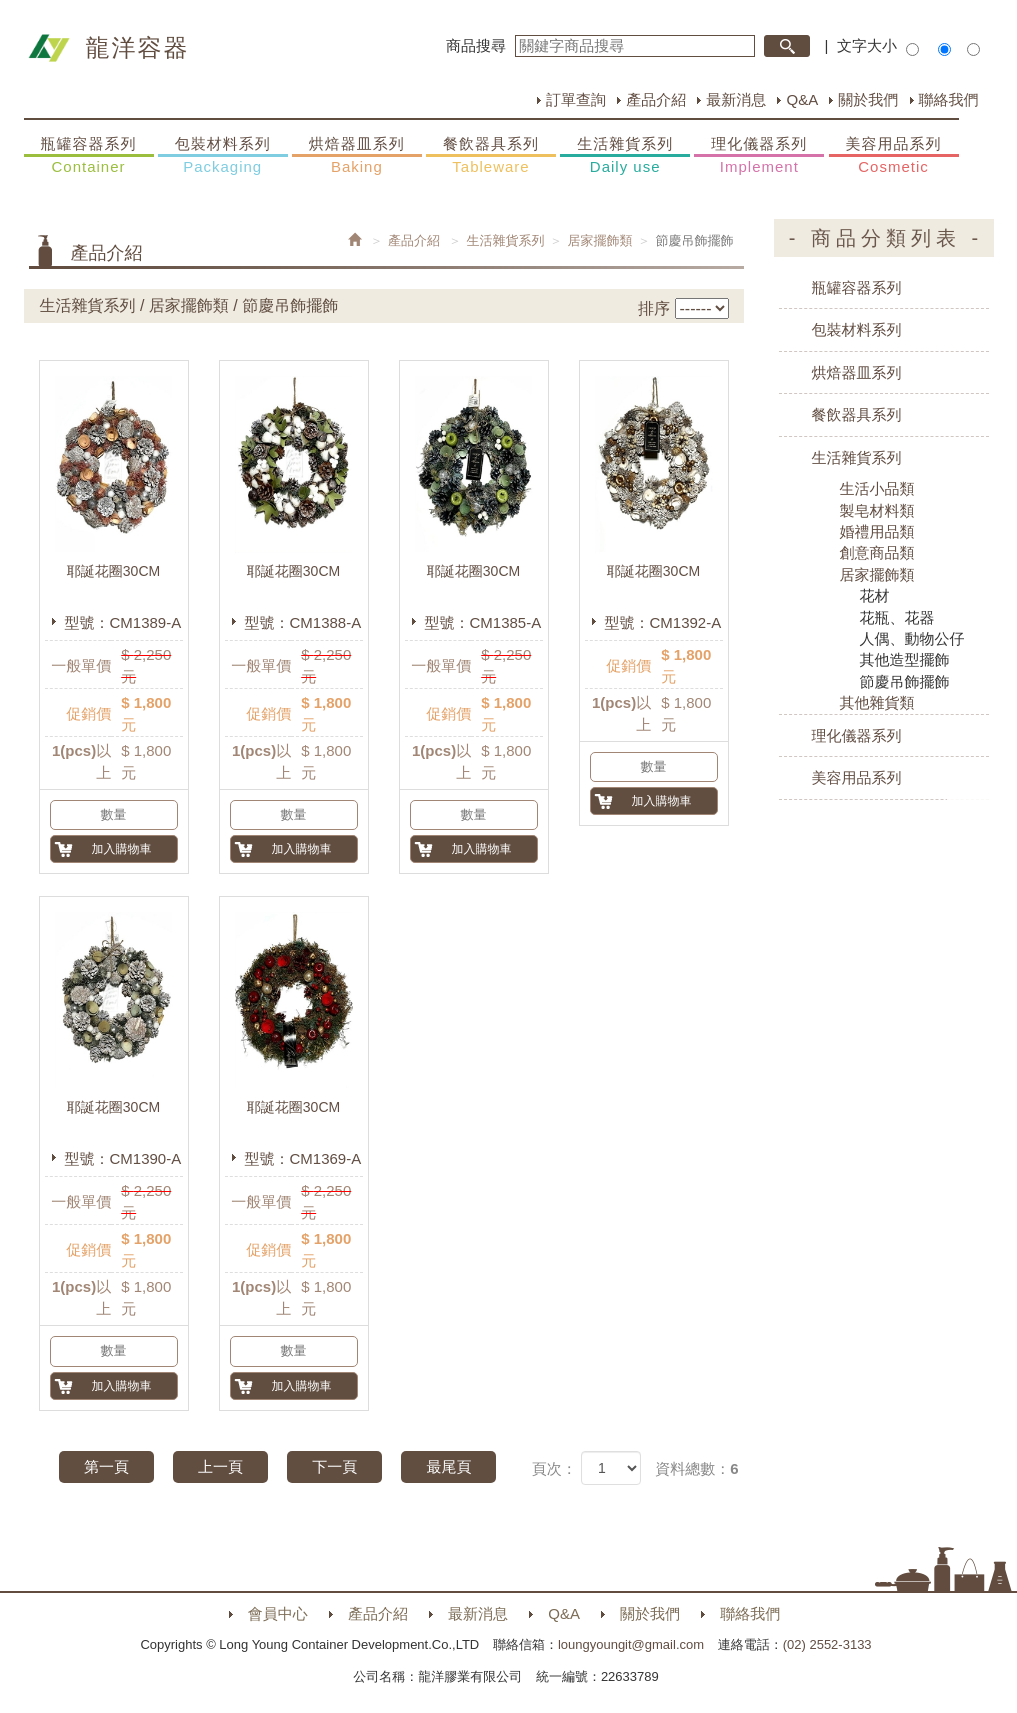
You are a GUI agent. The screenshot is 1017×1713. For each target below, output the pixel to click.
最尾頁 (448, 1466)
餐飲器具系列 (491, 156)
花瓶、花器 (897, 617)
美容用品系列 (894, 156)
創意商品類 (877, 552)
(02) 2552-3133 (827, 1644)
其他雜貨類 (877, 702)
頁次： (554, 1468)
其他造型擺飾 (905, 659)
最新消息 (736, 99)
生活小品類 (877, 488)
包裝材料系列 (223, 156)
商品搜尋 (476, 45)
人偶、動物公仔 (912, 638)
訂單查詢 (576, 99)
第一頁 (106, 1466)
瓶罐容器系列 (89, 156)
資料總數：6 (696, 1468)
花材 (875, 595)
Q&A (802, 99)
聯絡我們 (949, 99)
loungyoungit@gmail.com (631, 1644)
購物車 (982, 815)
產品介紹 (656, 99)
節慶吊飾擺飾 (905, 681)
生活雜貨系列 (625, 156)
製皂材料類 (877, 510)
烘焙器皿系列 (357, 156)
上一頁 (220, 1466)
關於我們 (868, 99)
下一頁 (334, 1466)
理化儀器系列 (759, 156)
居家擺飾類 (600, 240)
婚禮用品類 (877, 531)
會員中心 (278, 1613)
